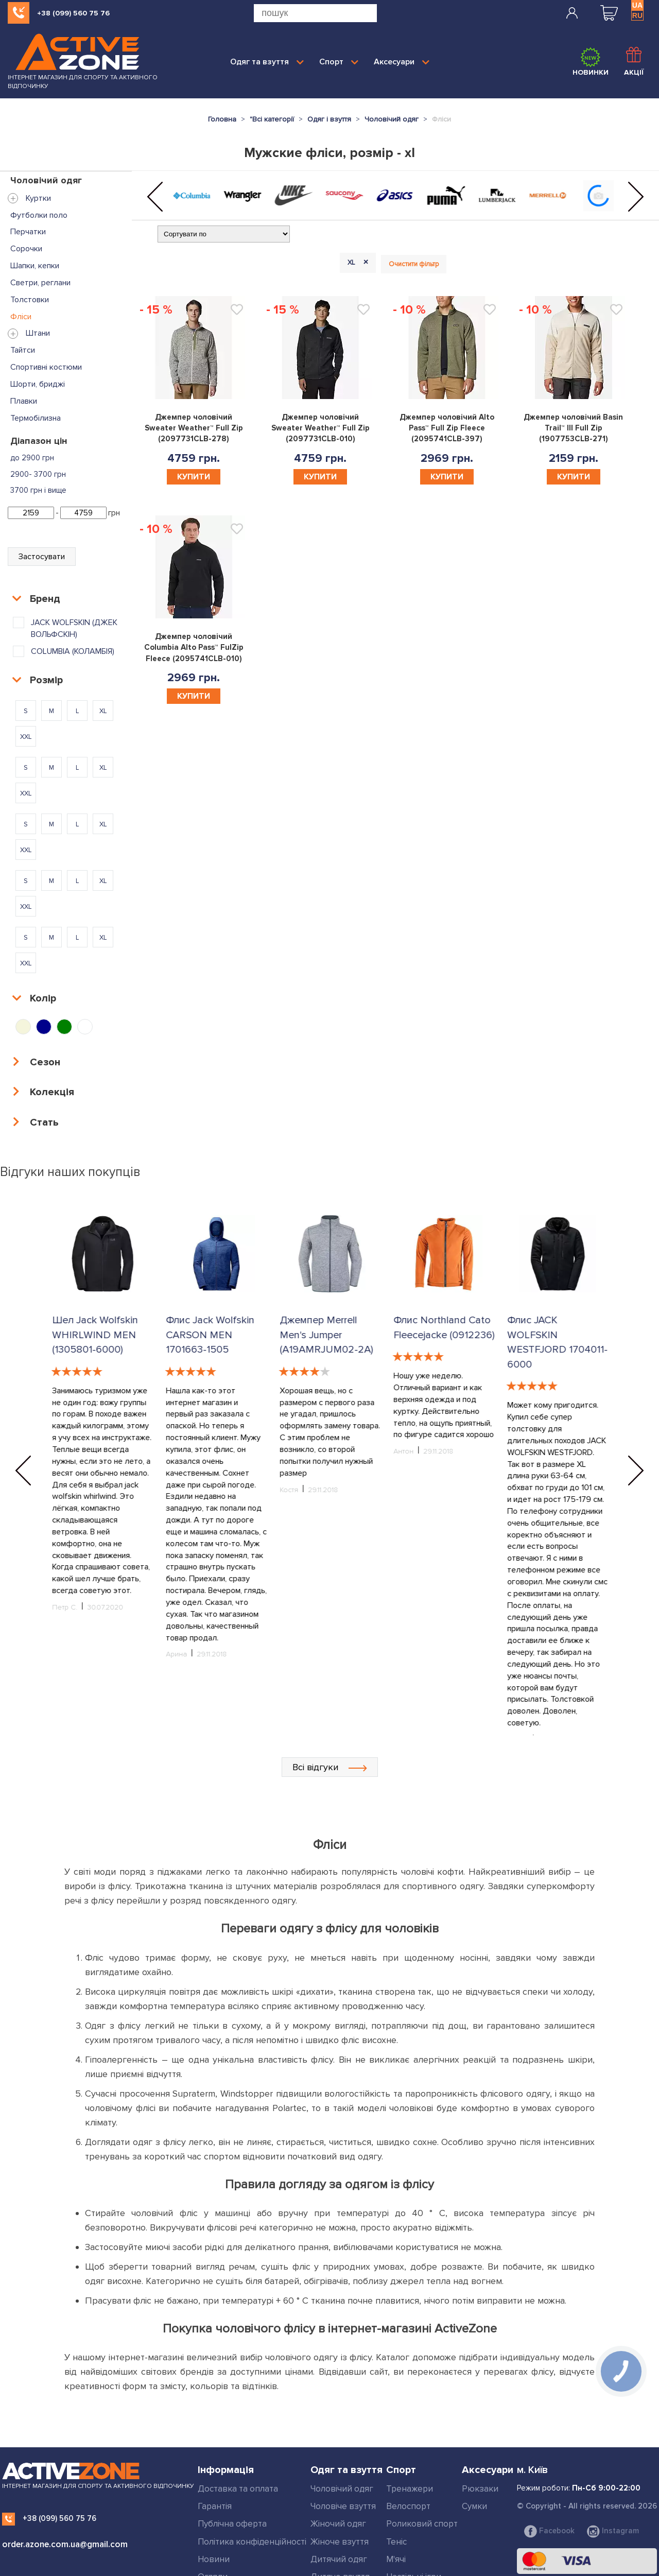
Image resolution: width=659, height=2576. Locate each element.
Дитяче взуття (340, 2501)
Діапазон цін (38, 440)
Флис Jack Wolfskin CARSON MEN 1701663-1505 (323, 1335)
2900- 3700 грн (38, 474)
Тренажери (409, 2413)
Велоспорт (408, 2430)
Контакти (217, 2536)
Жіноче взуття (339, 2466)
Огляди (213, 2501)
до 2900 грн (32, 457)
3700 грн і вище (38, 490)
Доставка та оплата (238, 2413)
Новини (214, 2483)
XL (360, 262)
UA (637, 5)
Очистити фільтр (414, 264)
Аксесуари (401, 62)
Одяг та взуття (267, 62)
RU (637, 15)
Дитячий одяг (338, 2483)
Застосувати (42, 556)
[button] (155, 197)
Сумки (474, 2430)
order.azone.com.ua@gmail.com (65, 2468)
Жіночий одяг (338, 2448)
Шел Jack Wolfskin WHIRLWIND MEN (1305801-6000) (94, 1335)
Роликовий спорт (422, 2448)
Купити (193, 477)
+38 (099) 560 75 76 (73, 13)
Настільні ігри (413, 2501)
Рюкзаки (480, 2413)
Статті (210, 2519)
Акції (634, 62)
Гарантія (215, 2430)
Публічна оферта (232, 2448)
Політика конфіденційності (252, 2466)
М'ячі (396, 2483)
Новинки (591, 62)
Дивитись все (339, 2519)
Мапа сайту (221, 2554)
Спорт (338, 62)
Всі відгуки (329, 1691)
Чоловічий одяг (341, 2413)
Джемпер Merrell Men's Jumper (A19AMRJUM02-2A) (439, 1335)
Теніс (396, 2466)
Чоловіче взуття (343, 2430)
